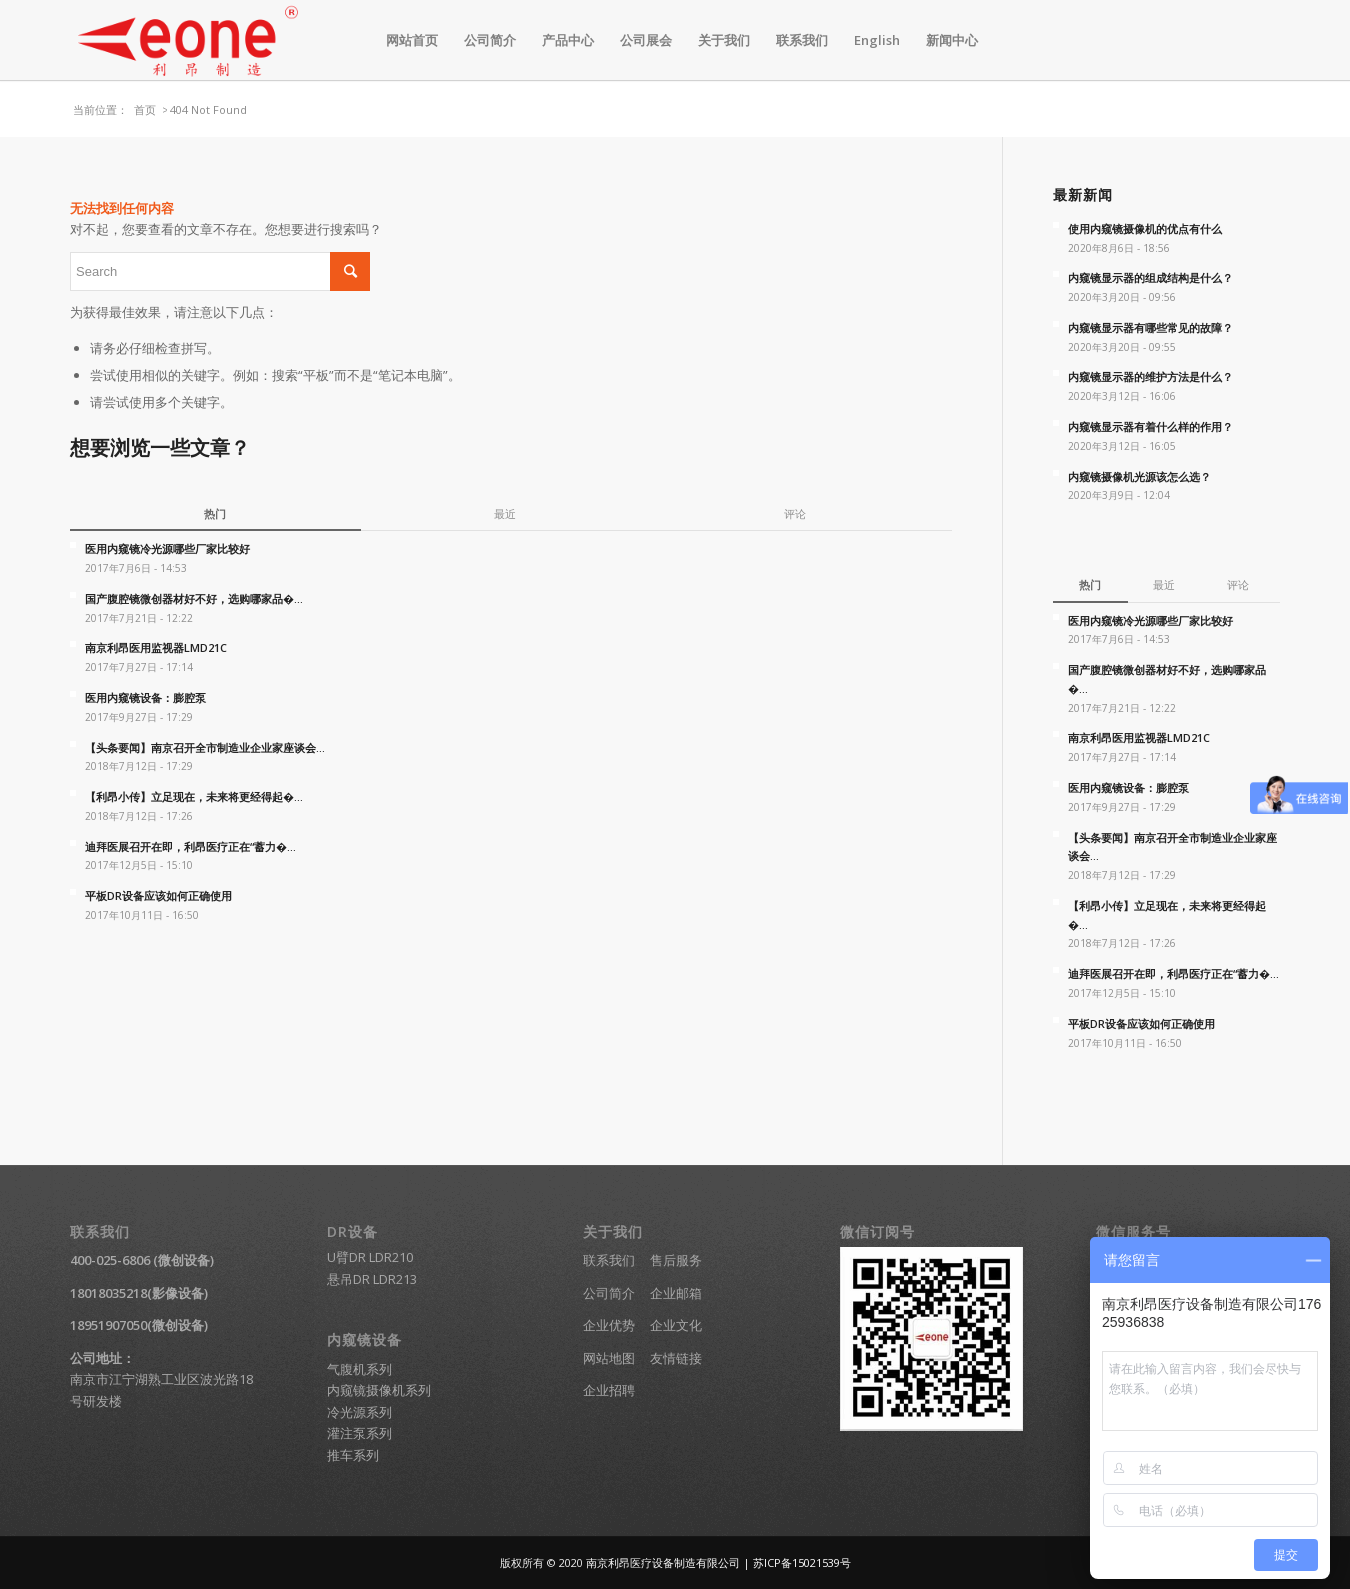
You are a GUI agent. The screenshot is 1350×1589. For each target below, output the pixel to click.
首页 (145, 109)
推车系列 (353, 1455)
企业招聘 (609, 1390)
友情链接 (676, 1358)
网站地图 (609, 1358)
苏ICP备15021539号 (802, 1562)
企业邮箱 (676, 1293)
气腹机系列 (359, 1369)
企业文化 (676, 1325)
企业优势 (609, 1325)
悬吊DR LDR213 (372, 1279)
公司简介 (609, 1293)
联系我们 (609, 1260)
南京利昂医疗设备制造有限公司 (663, 1562)
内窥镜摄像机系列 (379, 1390)
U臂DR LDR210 (370, 1257)
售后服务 (676, 1260)
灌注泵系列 (359, 1433)
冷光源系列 (359, 1412)
